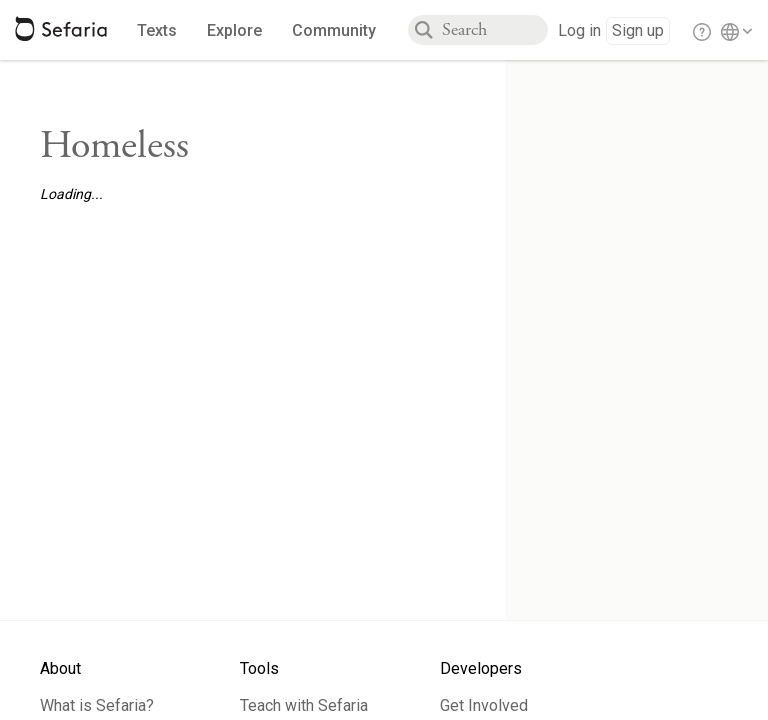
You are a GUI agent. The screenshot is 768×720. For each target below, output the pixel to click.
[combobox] (495, 30)
